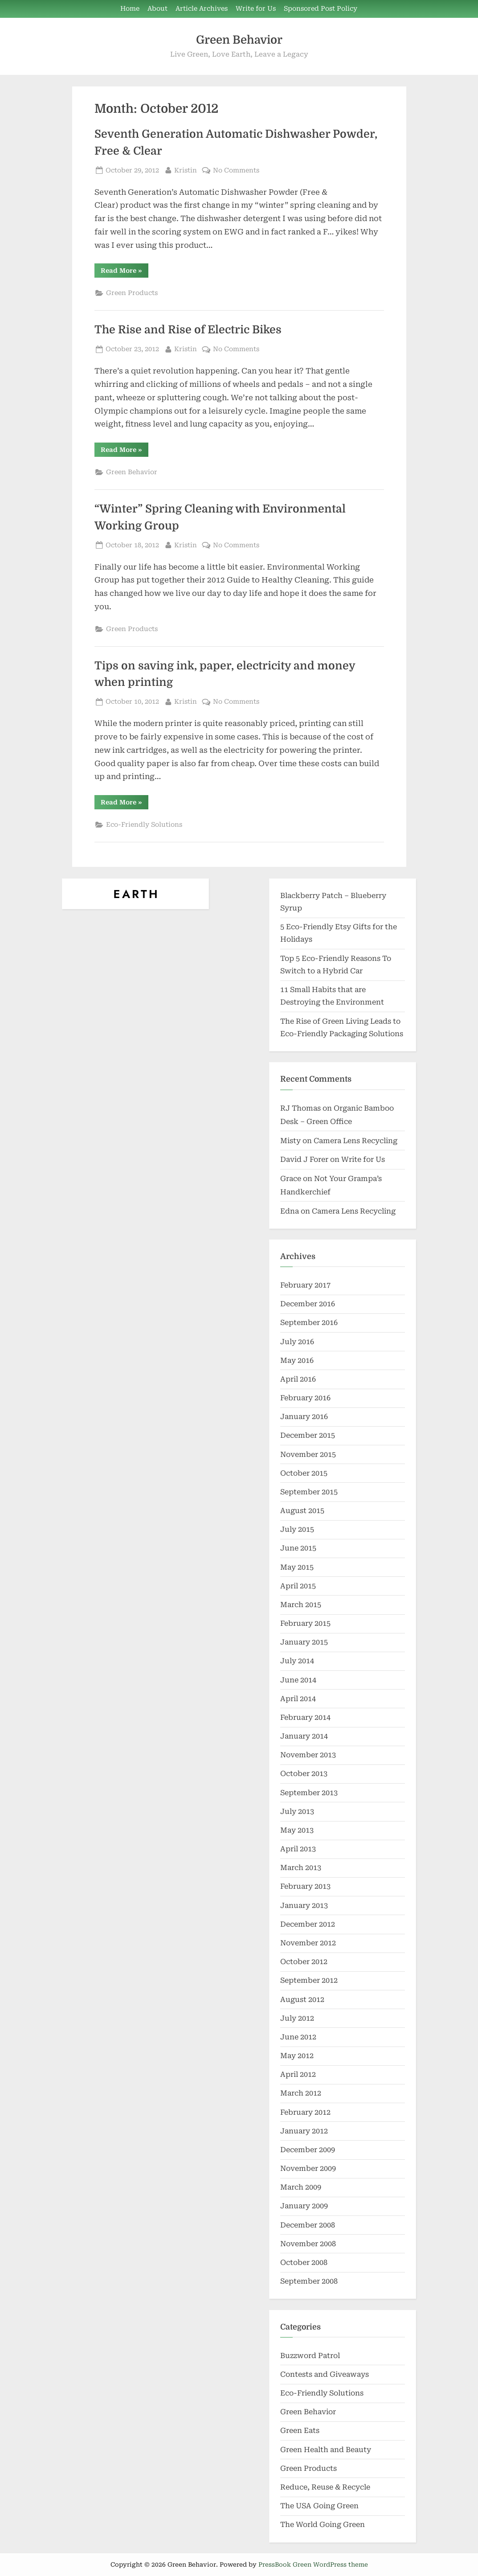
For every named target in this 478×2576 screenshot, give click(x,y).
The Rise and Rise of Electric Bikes (188, 330)
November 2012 (308, 1943)
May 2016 (297, 1360)
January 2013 (304, 1905)
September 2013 (309, 1792)
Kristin (185, 169)
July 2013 (297, 1811)
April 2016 (298, 1379)
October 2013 (303, 1773)
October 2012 (303, 1961)
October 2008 (303, 2262)
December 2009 (307, 2149)
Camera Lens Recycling (355, 1140)
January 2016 (304, 1416)
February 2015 (305, 1623)
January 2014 (304, 1736)
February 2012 (305, 2112)
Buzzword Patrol (310, 2355)
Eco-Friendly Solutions (144, 825)
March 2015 (300, 1604)
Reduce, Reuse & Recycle (325, 2487)
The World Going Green (322, 2524)
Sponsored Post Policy (320, 8)
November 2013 (308, 1755)
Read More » (124, 272)
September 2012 (309, 1980)
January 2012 (304, 2131)
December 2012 (307, 1924)
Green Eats (299, 2430)
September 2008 (309, 2281)
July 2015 (297, 1529)
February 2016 (305, 1398)
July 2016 (297, 1341)
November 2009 (308, 2168)
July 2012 (297, 2018)
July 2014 (297, 1661)
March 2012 (300, 2093)
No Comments (236, 170)
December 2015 (307, 1435)
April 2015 (298, 1586)
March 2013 (300, 1867)
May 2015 (297, 1567)
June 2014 (298, 1680)
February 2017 (305, 1285)
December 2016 (307, 1304)
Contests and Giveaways (324, 2374)
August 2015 (302, 1510)
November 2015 (308, 1454)
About (157, 8)
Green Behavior (239, 39)
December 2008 (307, 2225)
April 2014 (298, 1698)
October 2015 (303, 1473)
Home (129, 8)
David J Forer (304, 1159)
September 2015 (309, 1492)
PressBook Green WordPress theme (313, 2564)
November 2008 (308, 2244)
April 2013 (298, 1849)
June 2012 (298, 2037)
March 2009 (300, 2187)
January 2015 (304, 1642)
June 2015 (298, 1548)
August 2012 (302, 1999)
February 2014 (305, 1717)
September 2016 (309, 1322)
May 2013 (297, 1830)
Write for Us (256, 8)
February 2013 (305, 1886)
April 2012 (298, 2074)
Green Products (132, 293)
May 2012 (297, 2055)
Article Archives (202, 8)
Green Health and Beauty (325, 2449)
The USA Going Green (319, 2506)
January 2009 (304, 2206)
